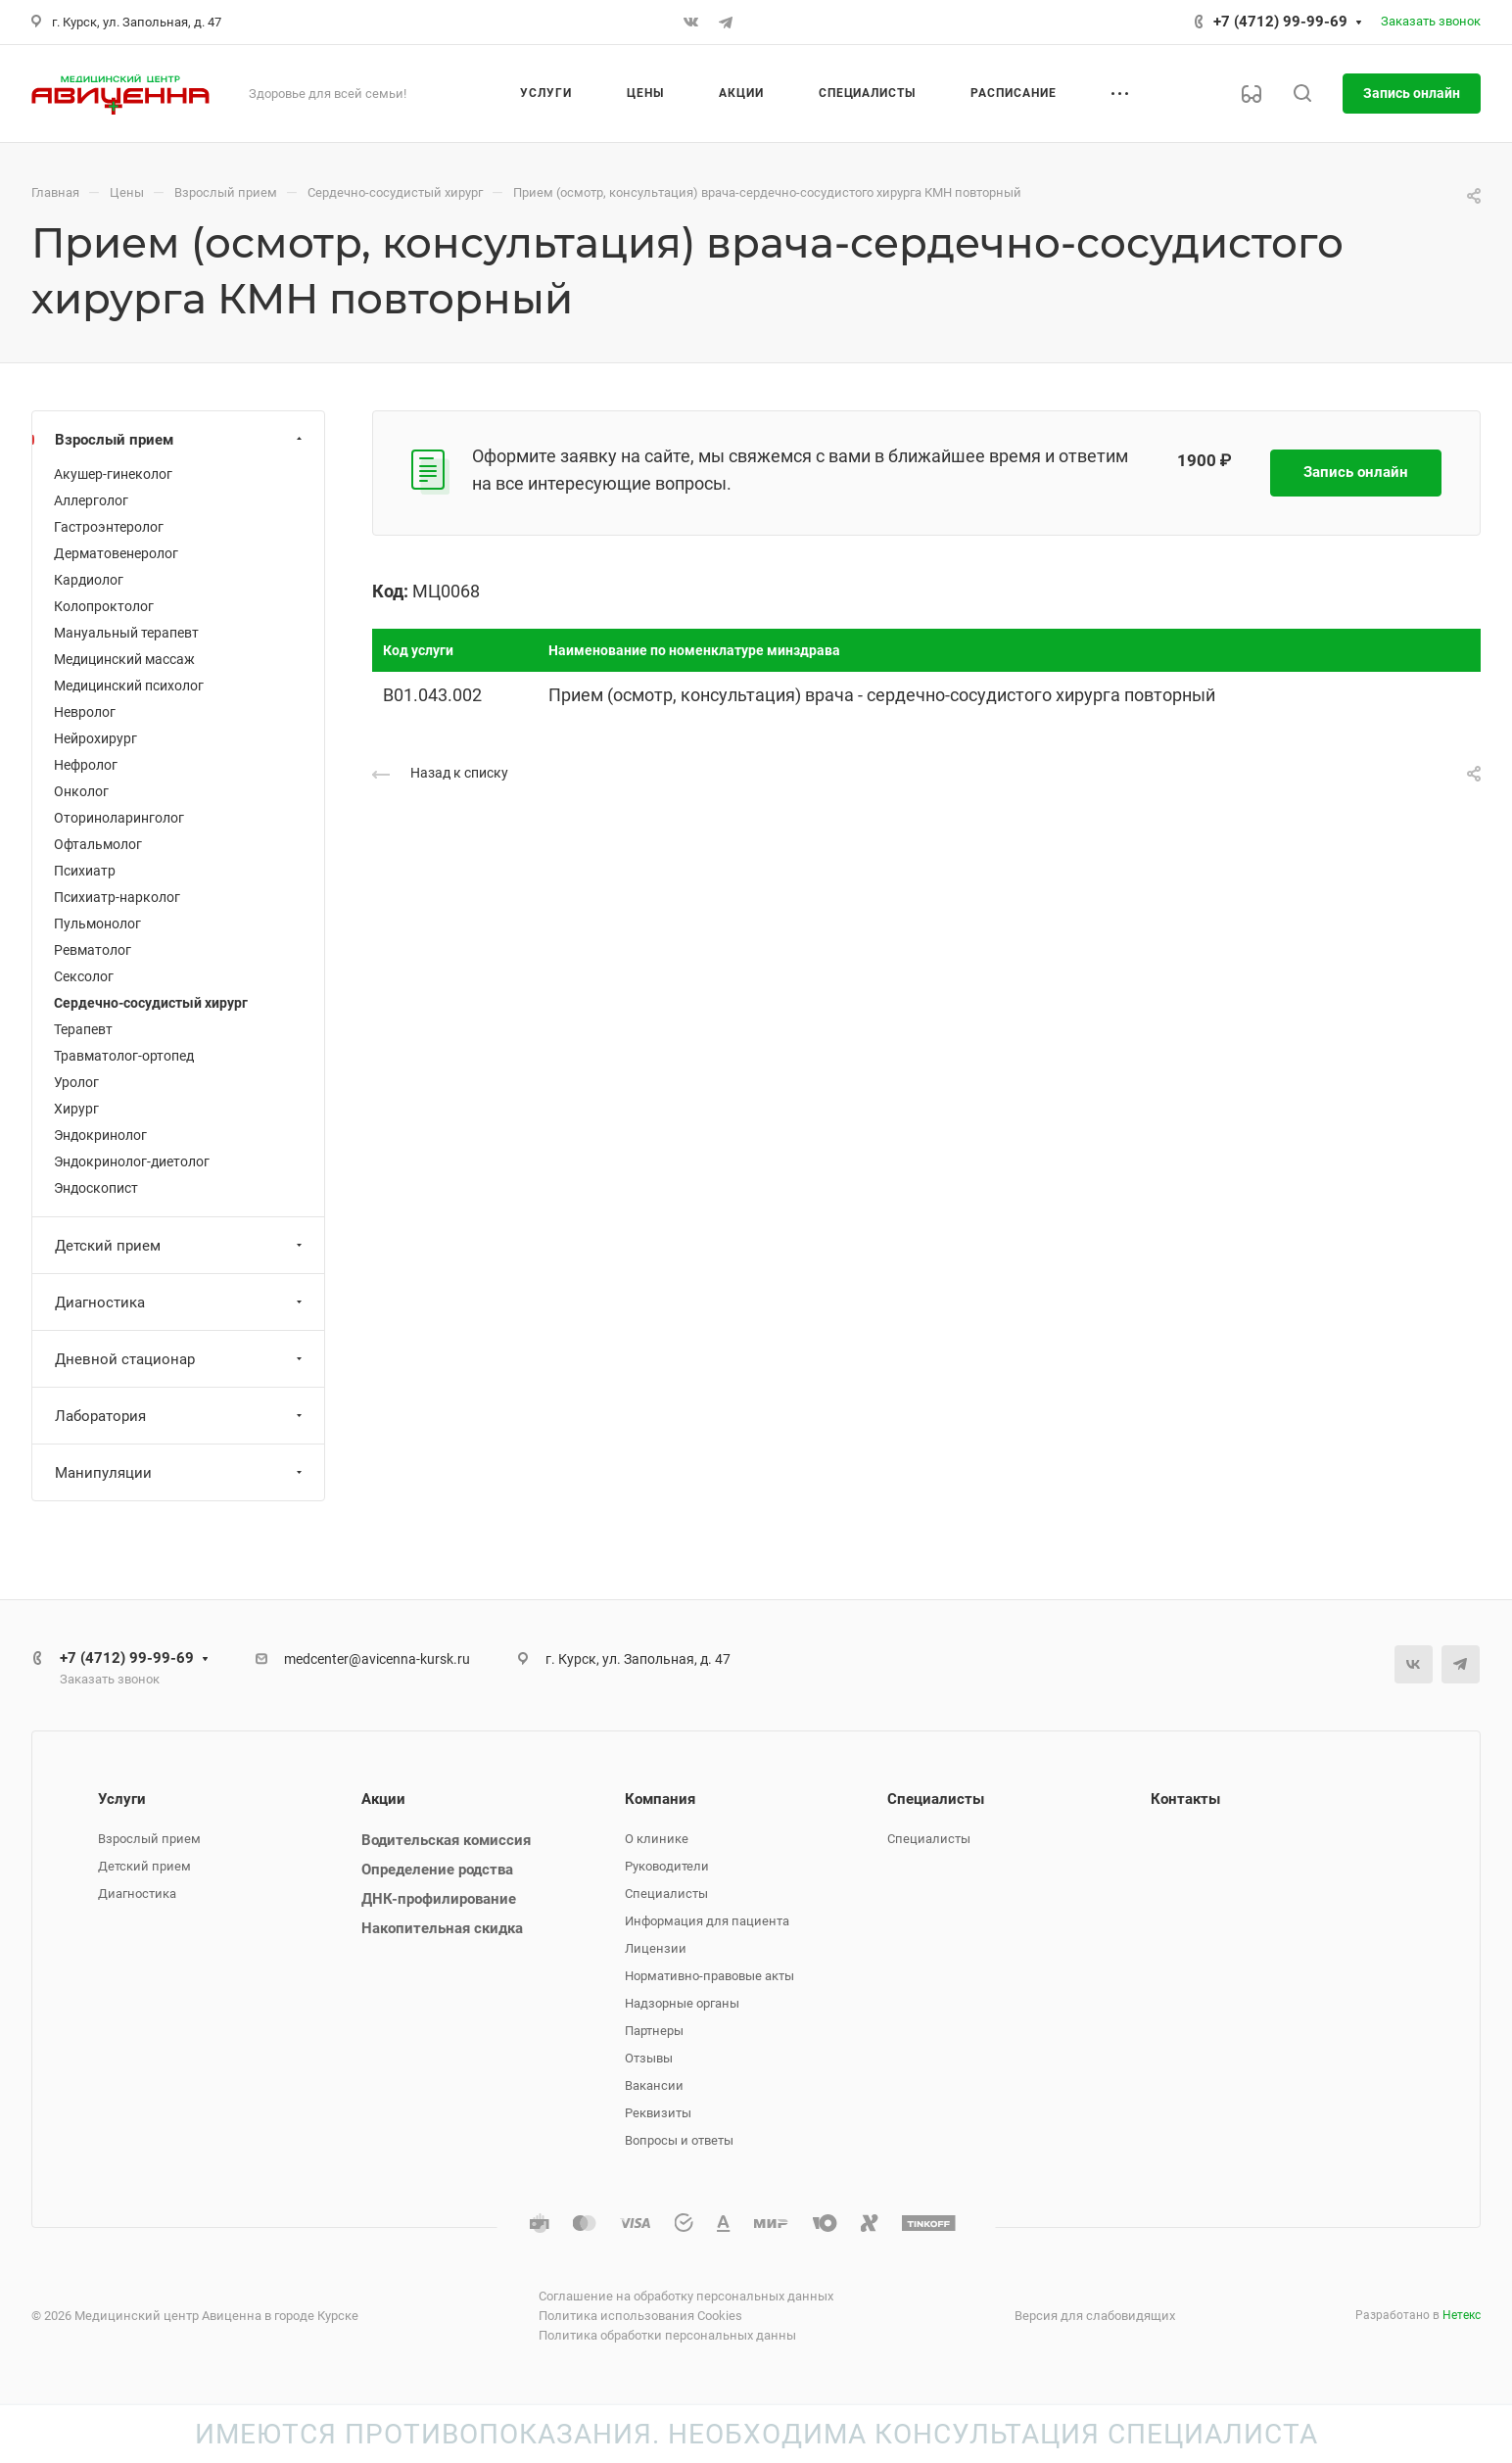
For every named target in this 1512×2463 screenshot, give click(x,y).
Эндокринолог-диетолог (132, 1161)
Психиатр (85, 870)
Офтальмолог (98, 844)
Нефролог (86, 765)
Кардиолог (88, 580)
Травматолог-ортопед (124, 1056)
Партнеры (654, 2030)
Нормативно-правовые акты (709, 1975)
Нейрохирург (95, 738)
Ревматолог (92, 950)
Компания (660, 1799)
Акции (383, 1799)
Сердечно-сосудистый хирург (151, 1003)
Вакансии (654, 2085)
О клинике (656, 1838)
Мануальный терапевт (126, 632)
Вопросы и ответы (679, 2140)
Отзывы (649, 2058)
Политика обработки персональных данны (667, 2335)
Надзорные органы (682, 2003)
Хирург (76, 1108)
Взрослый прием (181, 440)
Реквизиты (658, 2113)
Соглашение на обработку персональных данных (686, 2296)
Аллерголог (91, 500)
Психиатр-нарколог (117, 897)
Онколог (81, 791)
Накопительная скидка (442, 1928)
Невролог (85, 712)
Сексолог (84, 976)
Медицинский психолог (129, 685)
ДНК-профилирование (438, 1899)
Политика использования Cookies (640, 2315)
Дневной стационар (181, 1359)
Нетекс (1461, 2315)
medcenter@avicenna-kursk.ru (377, 1659)
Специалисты (666, 1893)
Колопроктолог (104, 606)
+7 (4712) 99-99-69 (1280, 21)
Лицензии (655, 1948)
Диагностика (181, 1302)
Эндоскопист (96, 1188)
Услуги (122, 1799)
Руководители (667, 1866)
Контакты (1185, 1799)
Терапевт (83, 1029)
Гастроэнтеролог (109, 527)
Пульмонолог (97, 923)
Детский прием (181, 1246)
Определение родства (437, 1869)
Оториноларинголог (119, 818)
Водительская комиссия (446, 1840)
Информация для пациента (707, 1921)
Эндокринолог (100, 1135)
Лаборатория (181, 1416)
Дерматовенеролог (116, 553)
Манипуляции (181, 1473)
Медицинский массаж (124, 659)
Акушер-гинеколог (113, 474)
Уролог (76, 1082)
